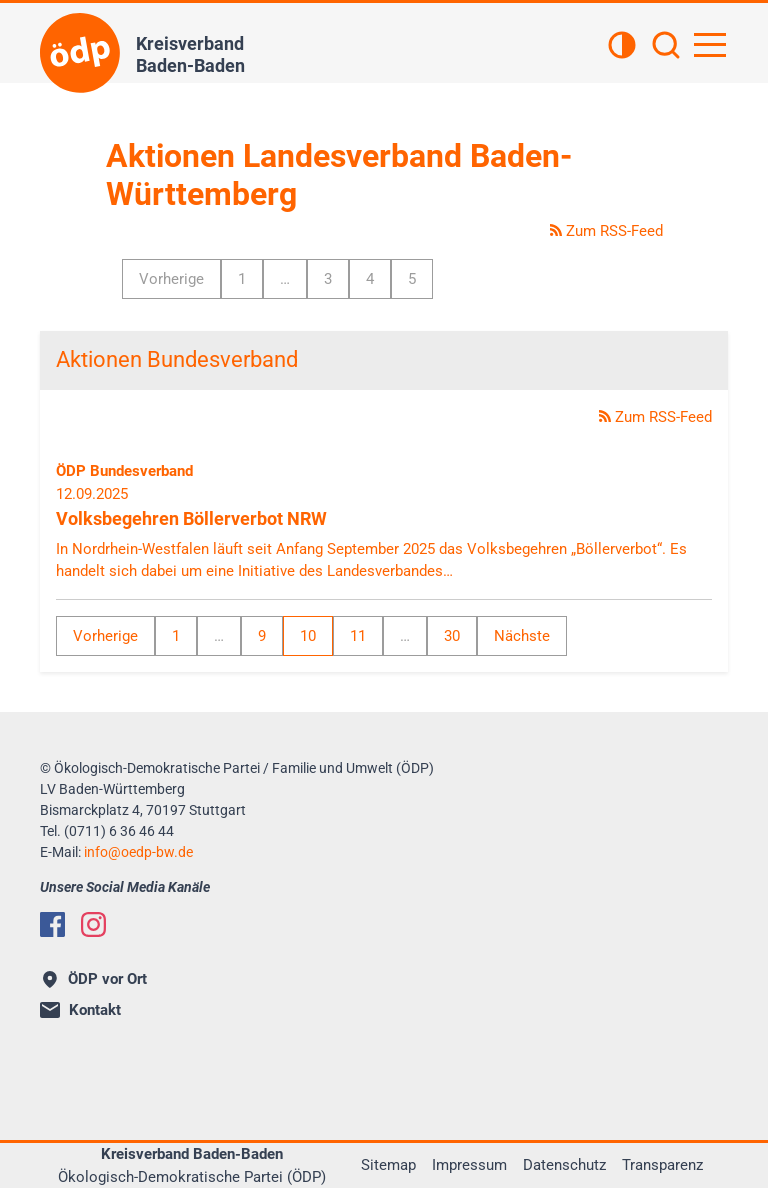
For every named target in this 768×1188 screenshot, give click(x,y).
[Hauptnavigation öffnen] (710, 45)
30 (452, 636)
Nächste (522, 636)
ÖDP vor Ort (95, 979)
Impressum (469, 1165)
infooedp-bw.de (138, 852)
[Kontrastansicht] (622, 47)
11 (358, 636)
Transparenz (662, 1165)
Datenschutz (564, 1165)
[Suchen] (666, 47)
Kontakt (80, 1010)
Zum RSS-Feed (606, 231)
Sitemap (388, 1165)
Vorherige (171, 279)
